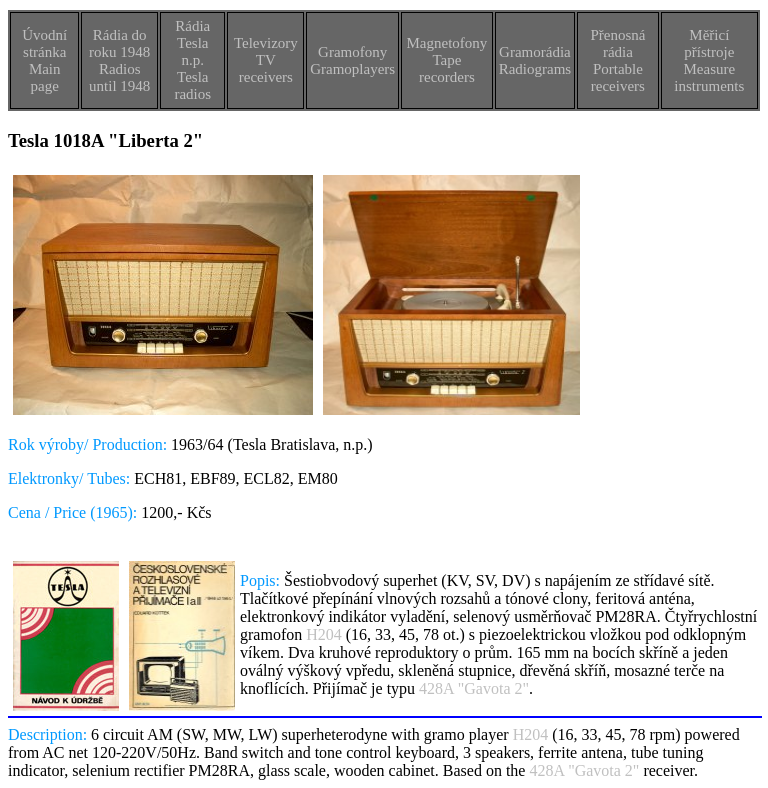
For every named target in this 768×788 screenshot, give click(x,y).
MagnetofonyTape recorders (446, 60)
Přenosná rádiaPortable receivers (617, 60)
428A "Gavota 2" (474, 688)
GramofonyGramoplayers (352, 60)
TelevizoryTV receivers (266, 60)
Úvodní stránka (44, 43)
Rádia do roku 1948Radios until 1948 (119, 60)
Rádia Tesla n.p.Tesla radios (192, 60)
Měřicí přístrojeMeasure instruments (709, 60)
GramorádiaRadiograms (535, 60)
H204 (324, 634)
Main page (45, 77)
